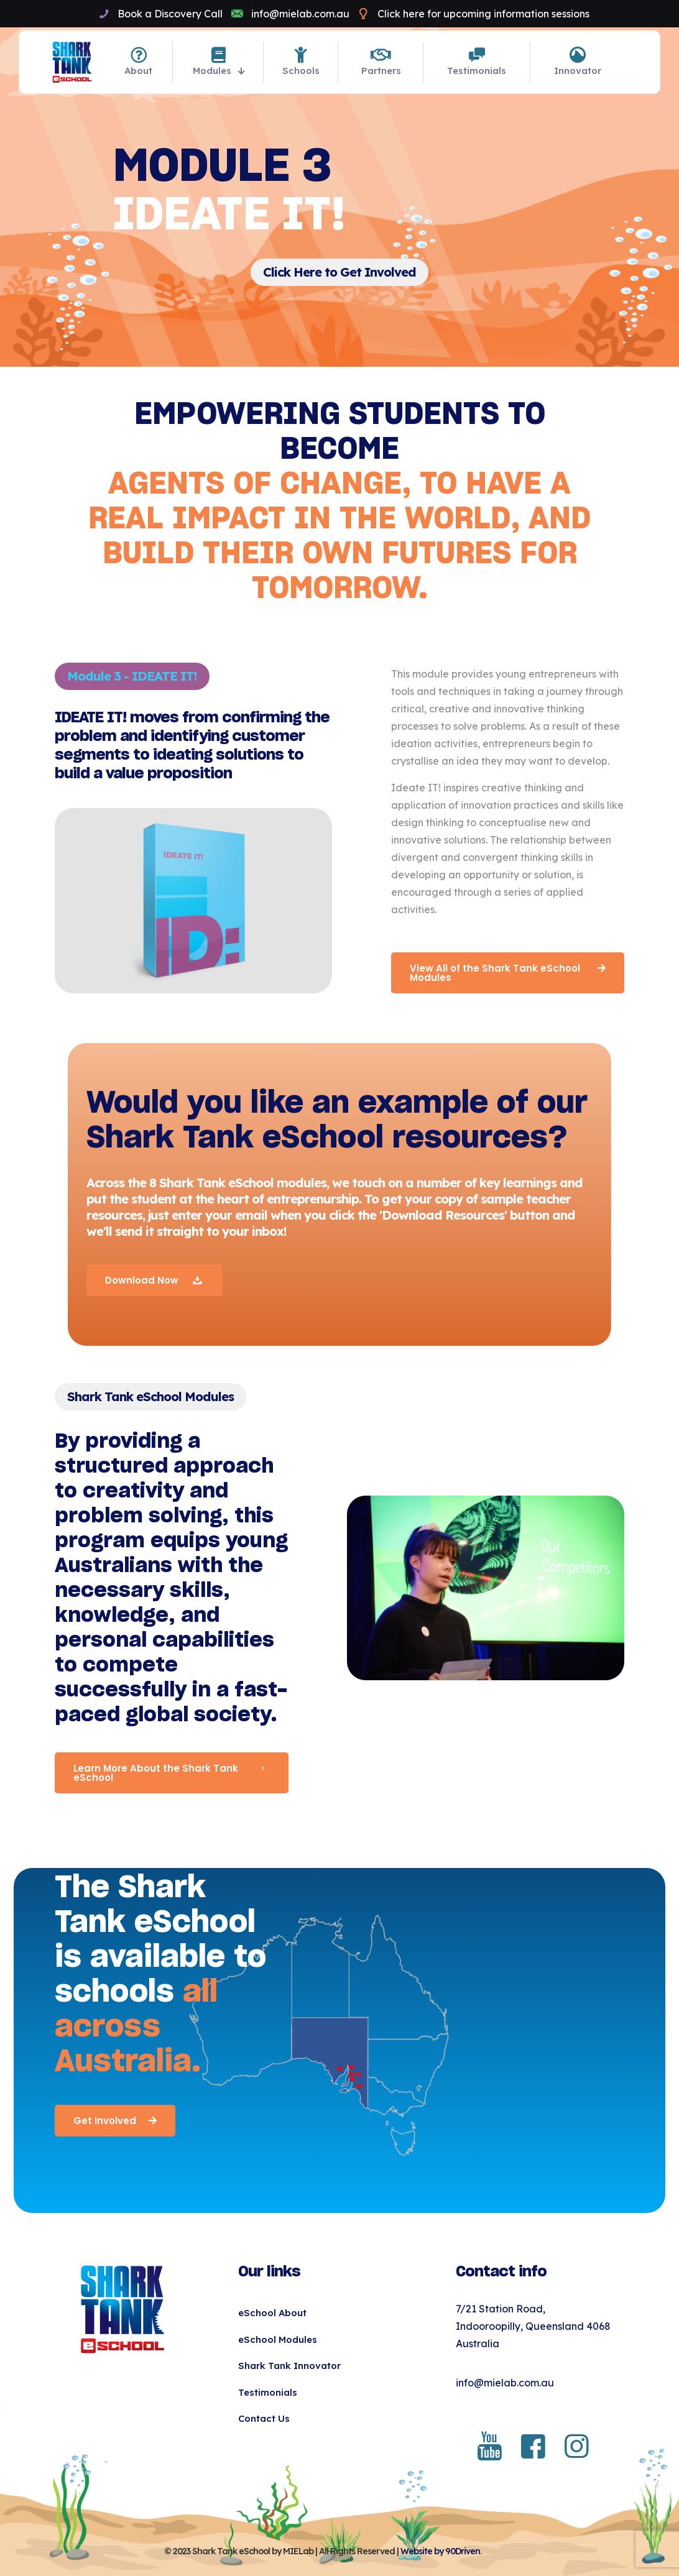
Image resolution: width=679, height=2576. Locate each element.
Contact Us (264, 2418)
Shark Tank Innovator (289, 2365)
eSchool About (272, 2313)
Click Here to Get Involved (339, 272)
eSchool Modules (277, 2339)
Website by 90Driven (440, 2551)
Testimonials (267, 2392)
